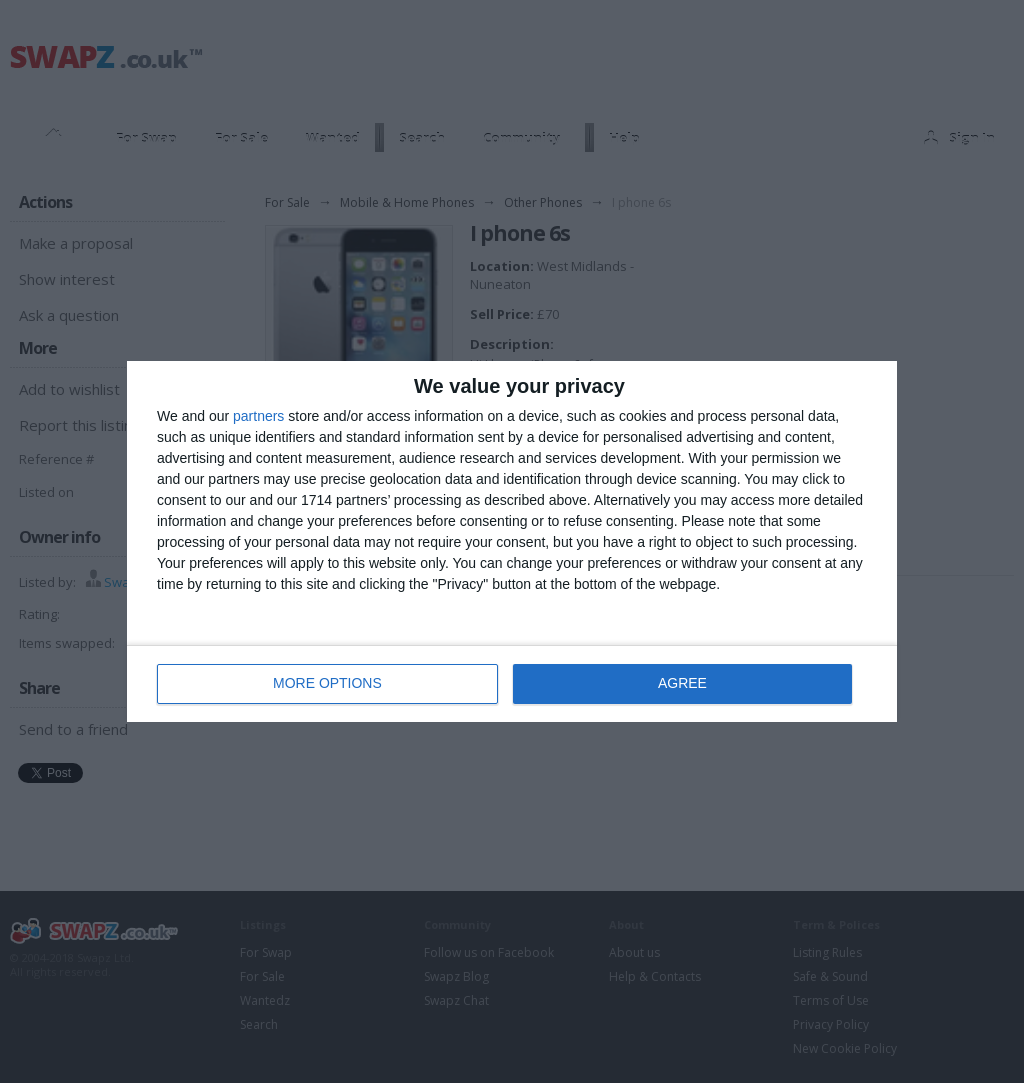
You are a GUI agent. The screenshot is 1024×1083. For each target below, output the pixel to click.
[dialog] (512, 541)
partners (258, 416)
